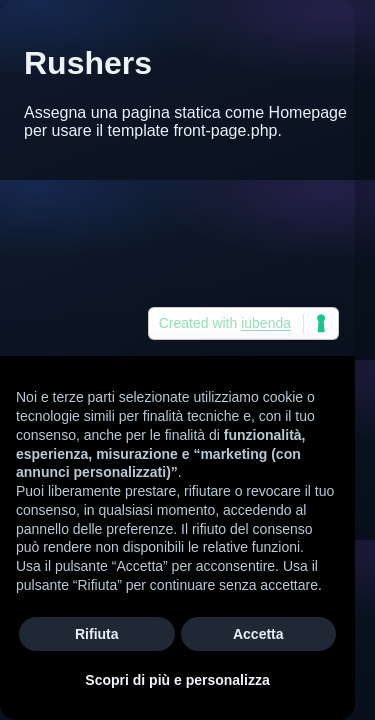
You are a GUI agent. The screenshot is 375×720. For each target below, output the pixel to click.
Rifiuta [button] (97, 634)
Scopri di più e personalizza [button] (177, 680)
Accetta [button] (258, 634)
